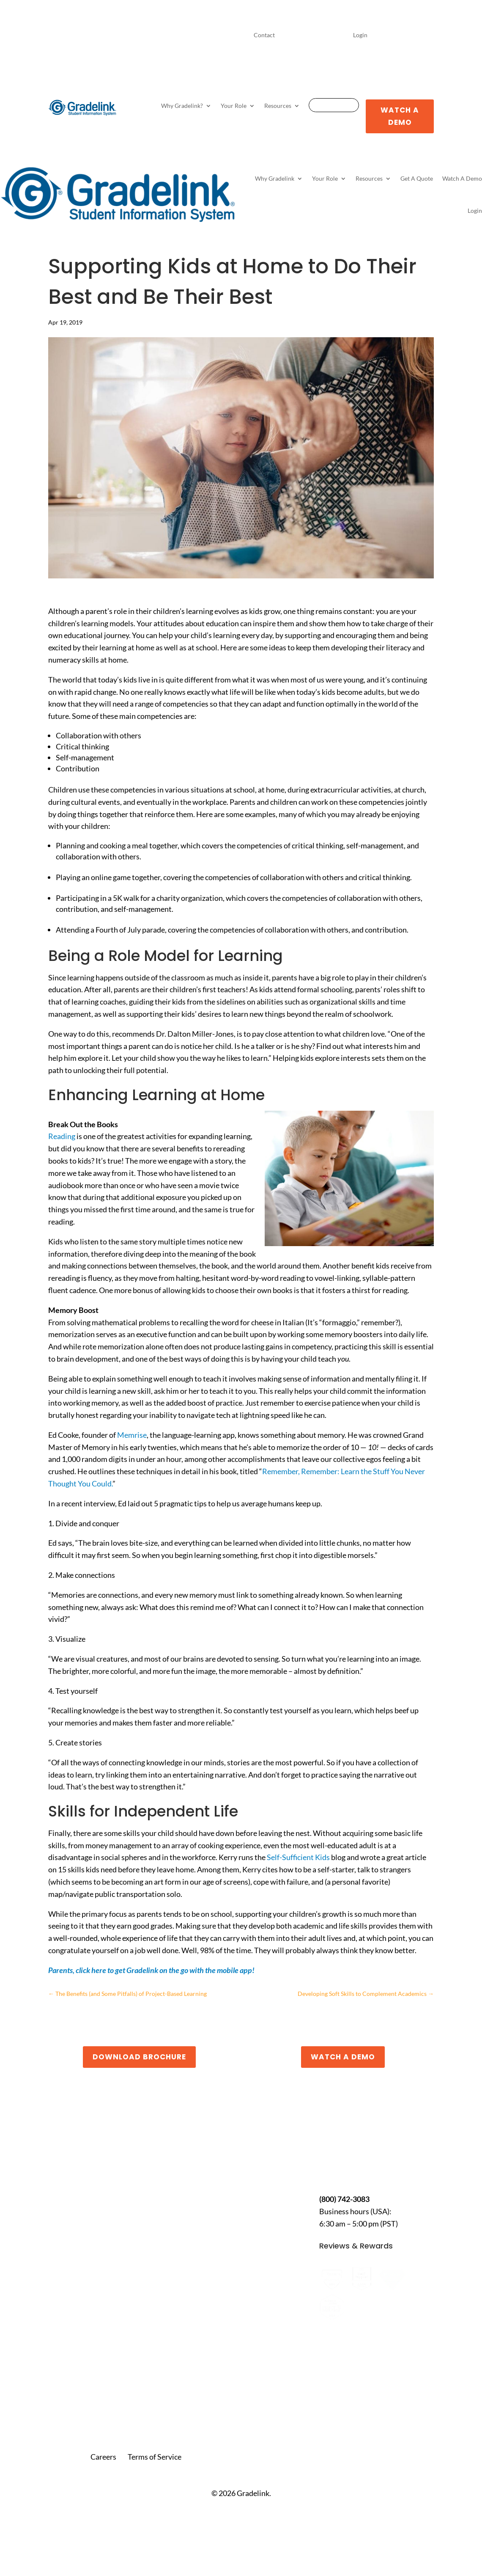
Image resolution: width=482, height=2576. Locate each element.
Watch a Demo (343, 2057)
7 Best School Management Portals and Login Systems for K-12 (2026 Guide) (105, 2350)
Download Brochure (139, 2057)
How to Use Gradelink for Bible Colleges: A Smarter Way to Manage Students (99, 2281)
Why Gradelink (274, 178)
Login (360, 35)
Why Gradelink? (182, 106)
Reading (62, 1136)
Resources (277, 106)
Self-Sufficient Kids (298, 1857)
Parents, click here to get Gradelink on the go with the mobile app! (151, 1970)
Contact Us (343, 2172)
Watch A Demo (400, 116)
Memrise (132, 1434)
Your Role (233, 106)
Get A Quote (334, 105)
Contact (264, 35)
